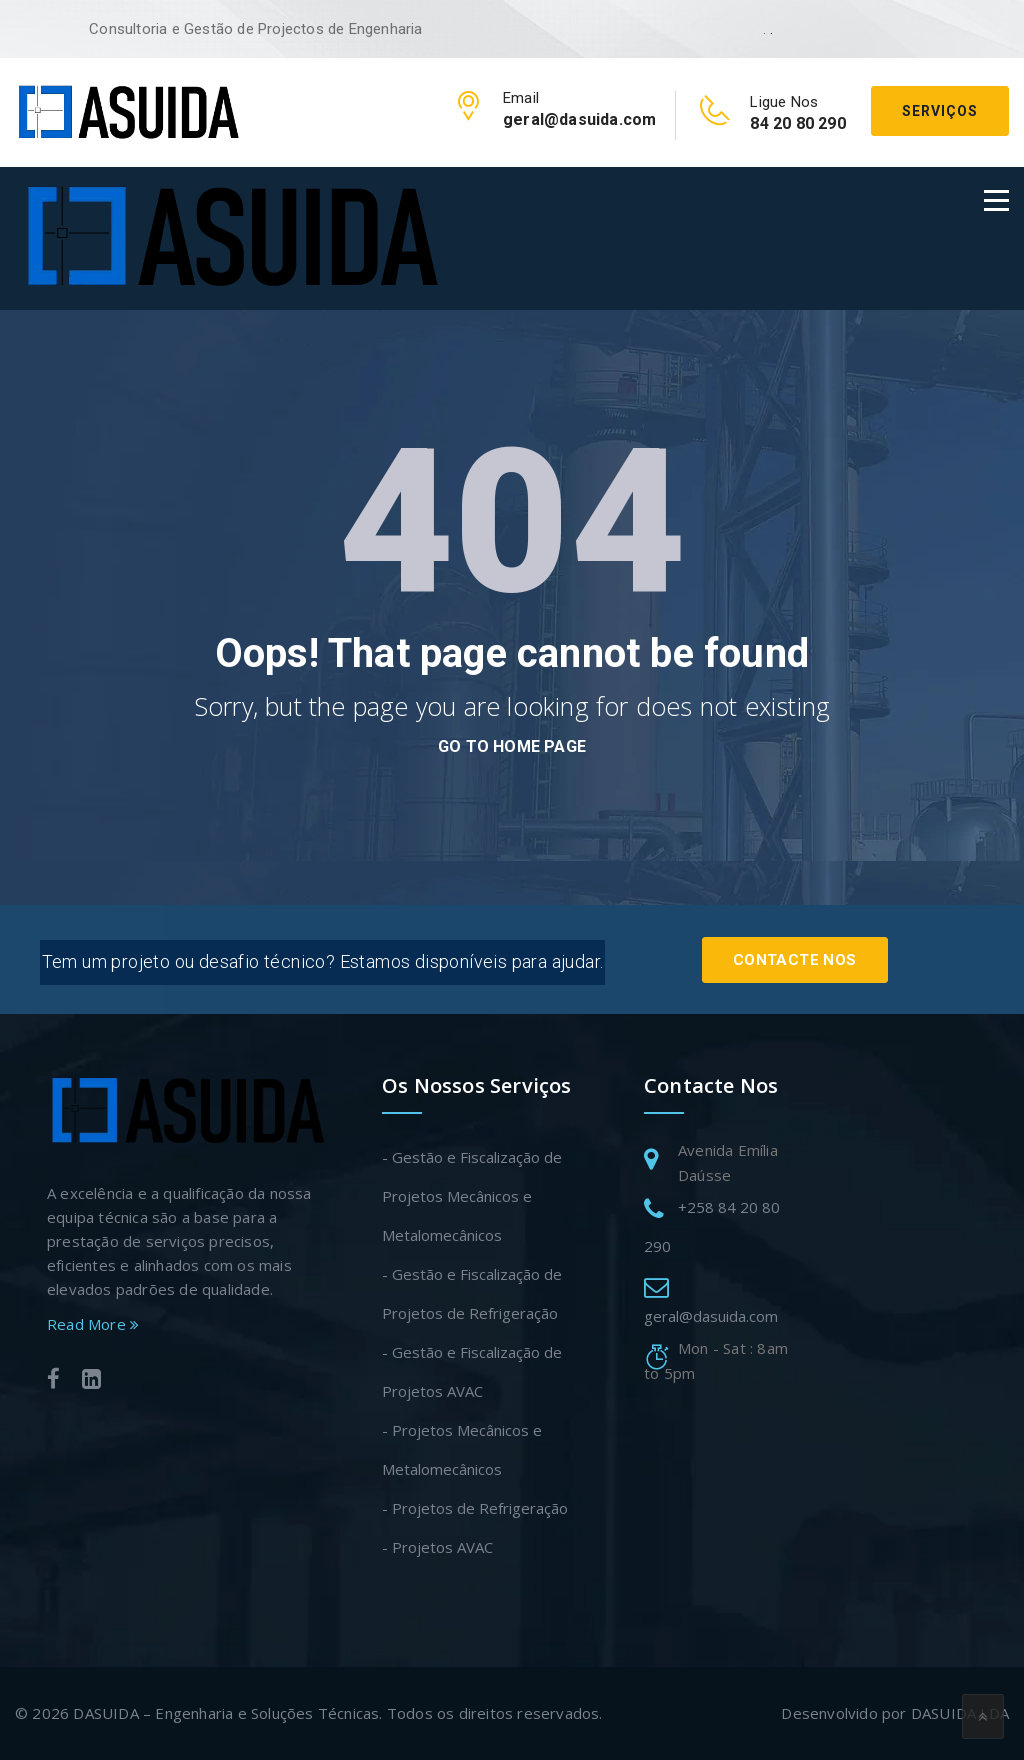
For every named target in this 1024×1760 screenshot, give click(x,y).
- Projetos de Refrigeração (475, 1508)
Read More (93, 1324)
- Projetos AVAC (437, 1547)
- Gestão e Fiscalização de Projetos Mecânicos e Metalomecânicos (472, 1196)
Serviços (940, 111)
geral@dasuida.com (711, 1316)
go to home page (512, 746)
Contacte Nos (793, 957)
